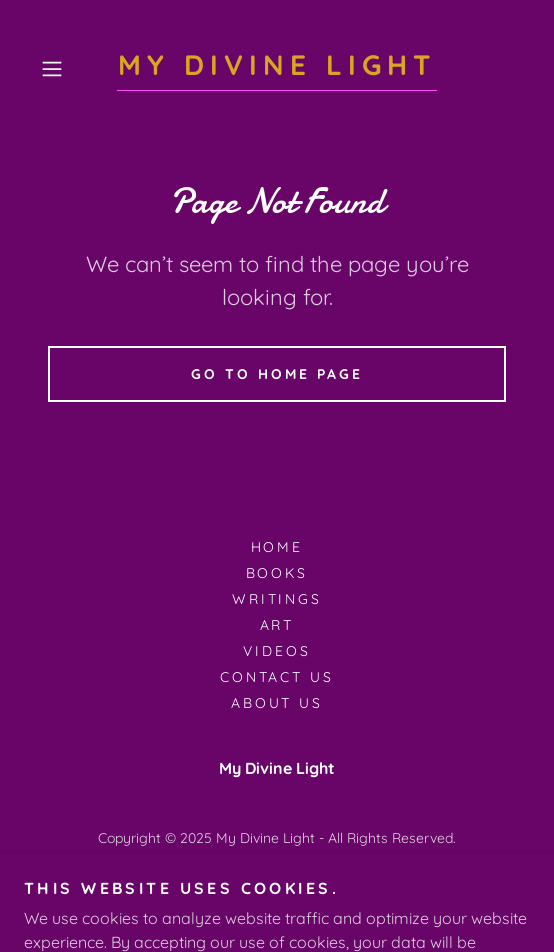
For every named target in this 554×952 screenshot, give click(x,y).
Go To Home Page (277, 374)
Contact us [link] (277, 677)
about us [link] (277, 703)
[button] (69, 69)
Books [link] (277, 573)
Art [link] (277, 625)
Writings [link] (277, 599)
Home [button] (277, 547)
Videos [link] (277, 651)
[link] (277, 69)
